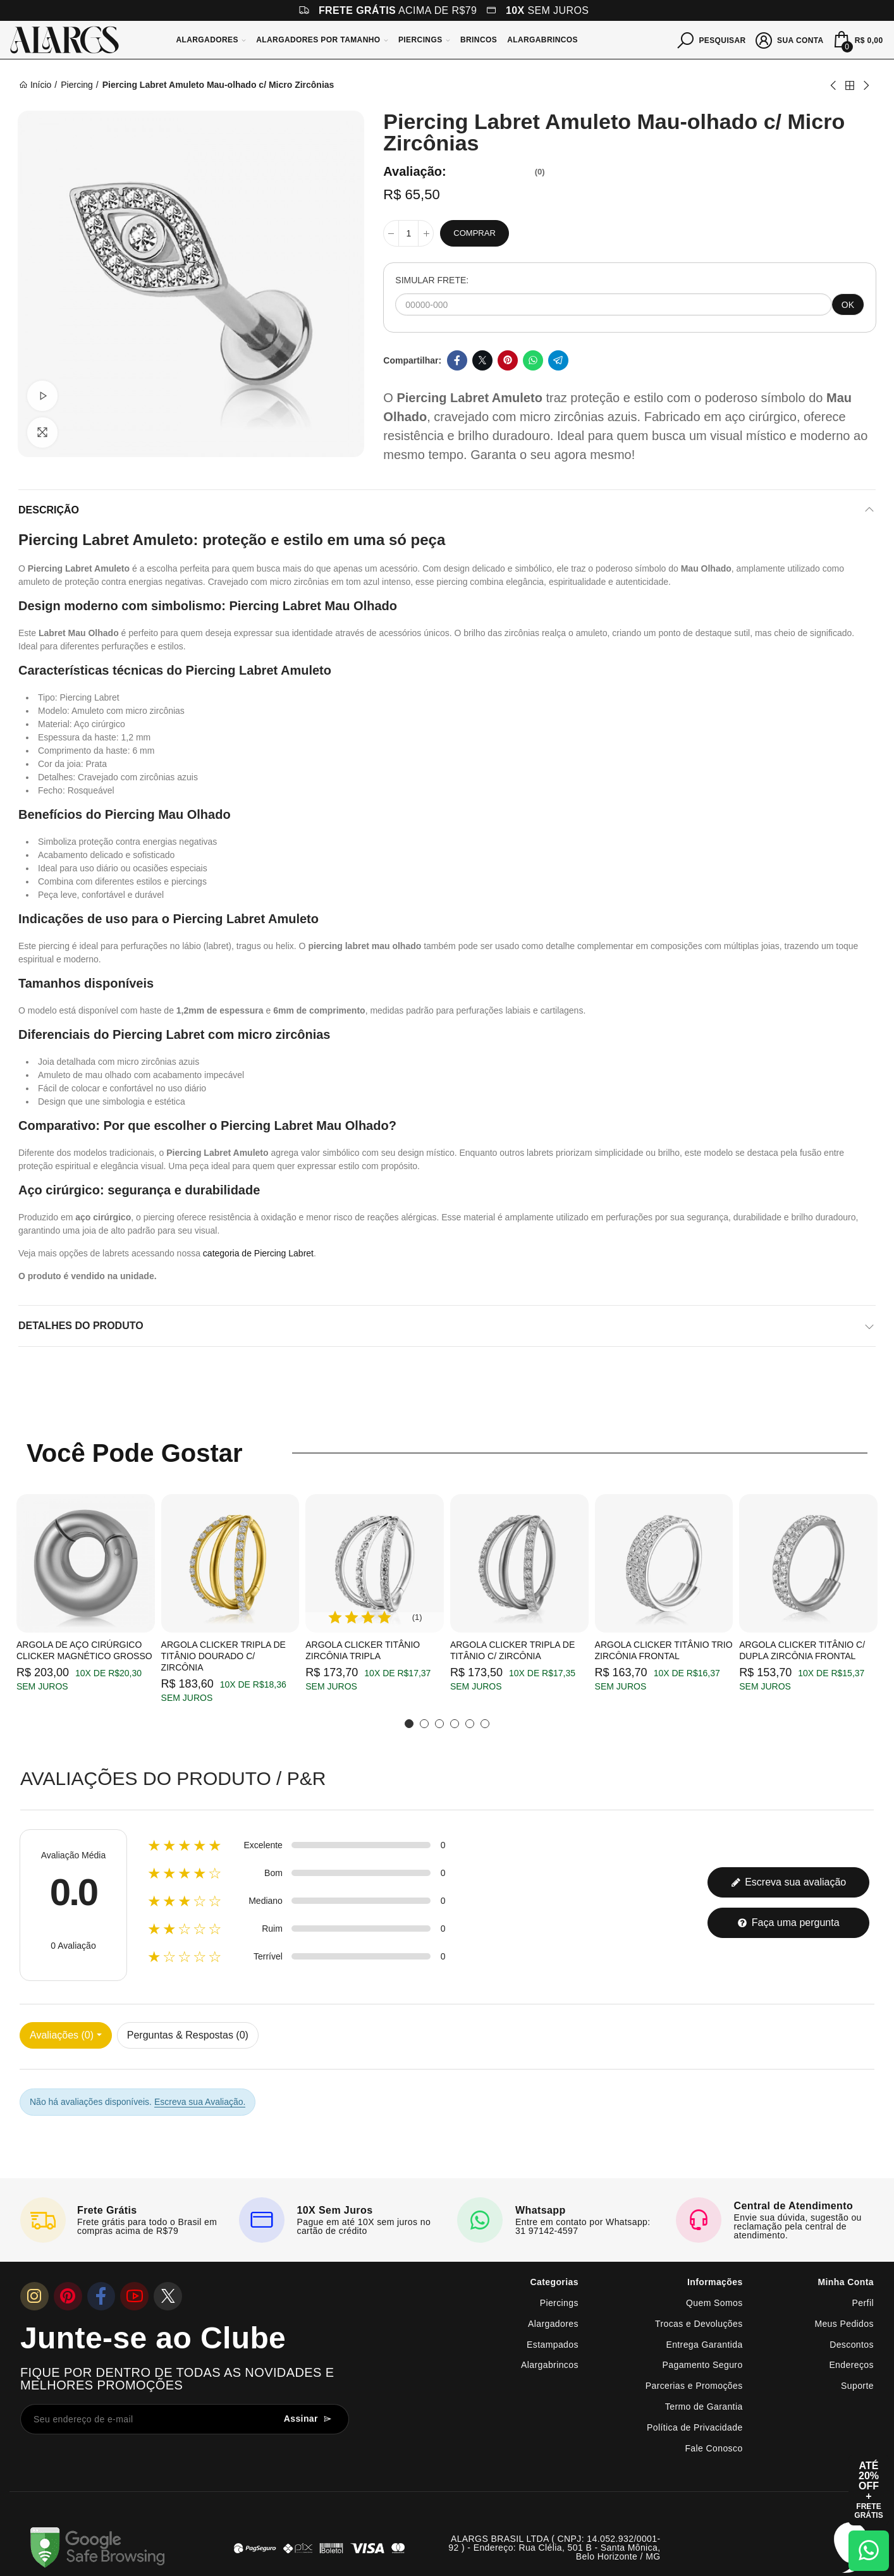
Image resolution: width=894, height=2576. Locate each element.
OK (848, 305)
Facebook (457, 360)
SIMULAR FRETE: (431, 280)
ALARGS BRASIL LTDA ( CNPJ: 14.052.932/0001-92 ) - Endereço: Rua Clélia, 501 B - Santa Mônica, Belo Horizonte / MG (554, 2547)
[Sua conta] (790, 39)
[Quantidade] (408, 233)
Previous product (833, 85)
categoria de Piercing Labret (258, 1253)
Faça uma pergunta (788, 1922)
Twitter (482, 360)
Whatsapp (533, 360)
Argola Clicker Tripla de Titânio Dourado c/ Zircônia (223, 1656)
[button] (409, 1723)
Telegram (558, 360)
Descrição (48, 510)
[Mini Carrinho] (857, 40)
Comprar (474, 233)
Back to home (849, 85)
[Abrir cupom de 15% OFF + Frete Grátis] (868, 2490)
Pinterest (507, 360)
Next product (865, 85)
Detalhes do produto (81, 1325)
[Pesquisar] (711, 39)
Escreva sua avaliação (789, 1882)
